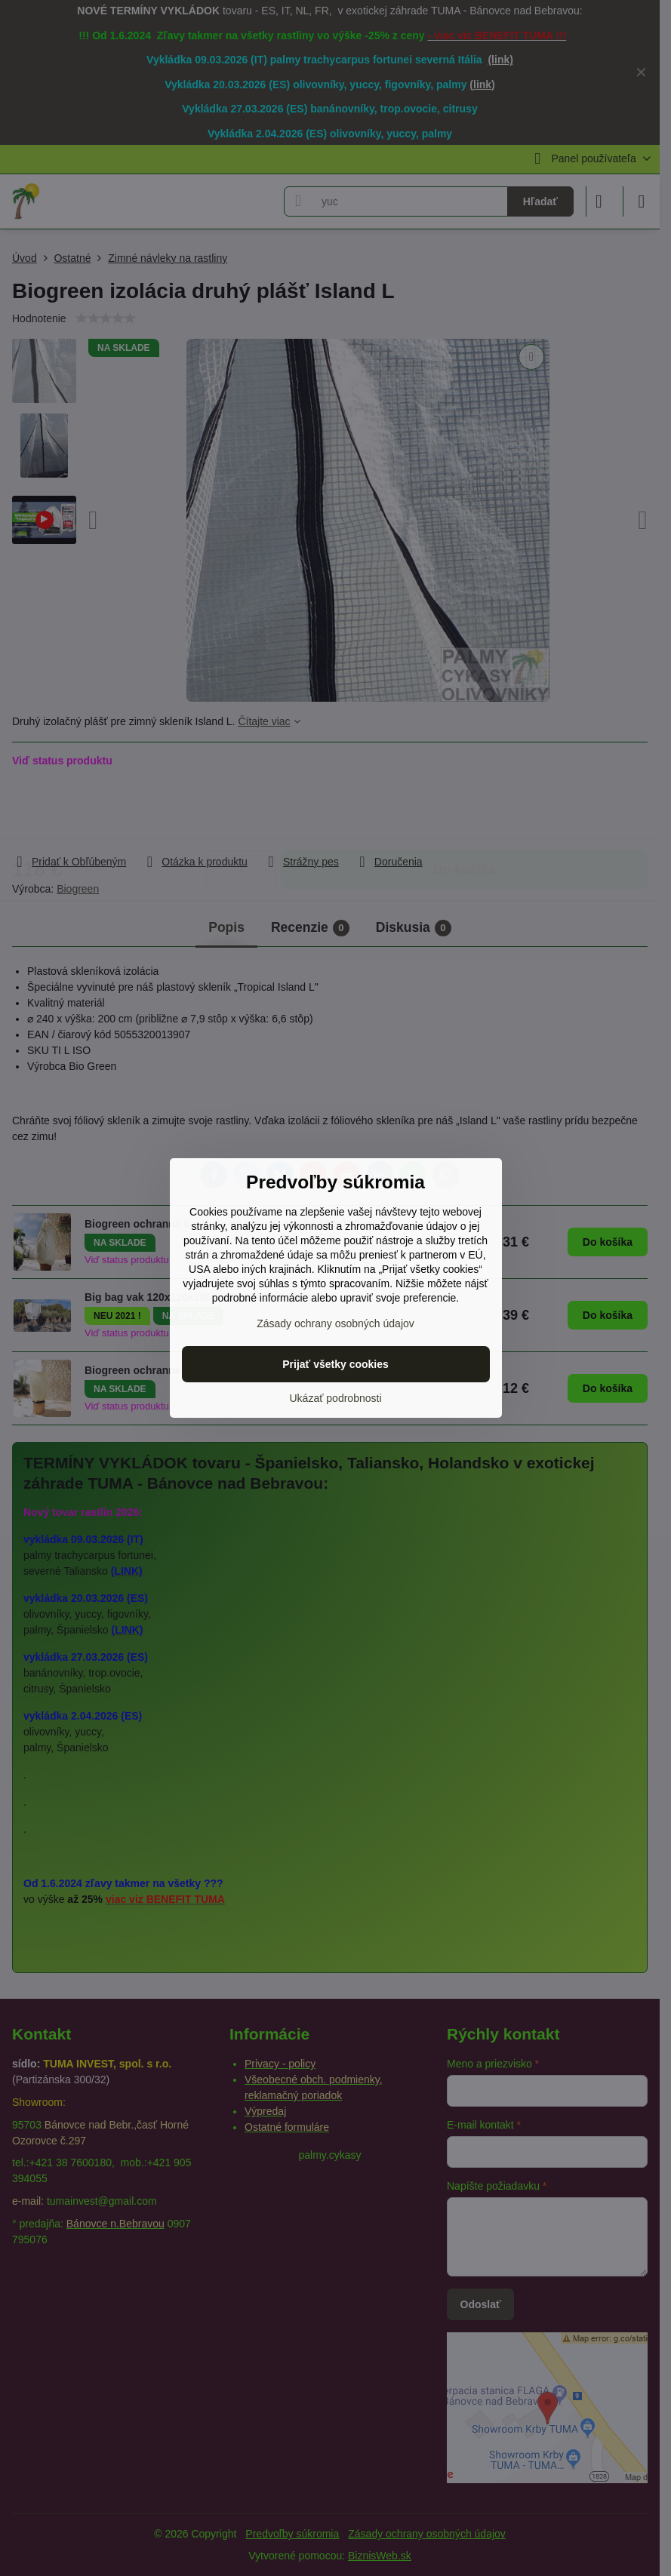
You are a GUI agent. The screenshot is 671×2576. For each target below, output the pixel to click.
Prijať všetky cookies (335, 1364)
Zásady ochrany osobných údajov (335, 1323)
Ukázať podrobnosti (336, 1398)
